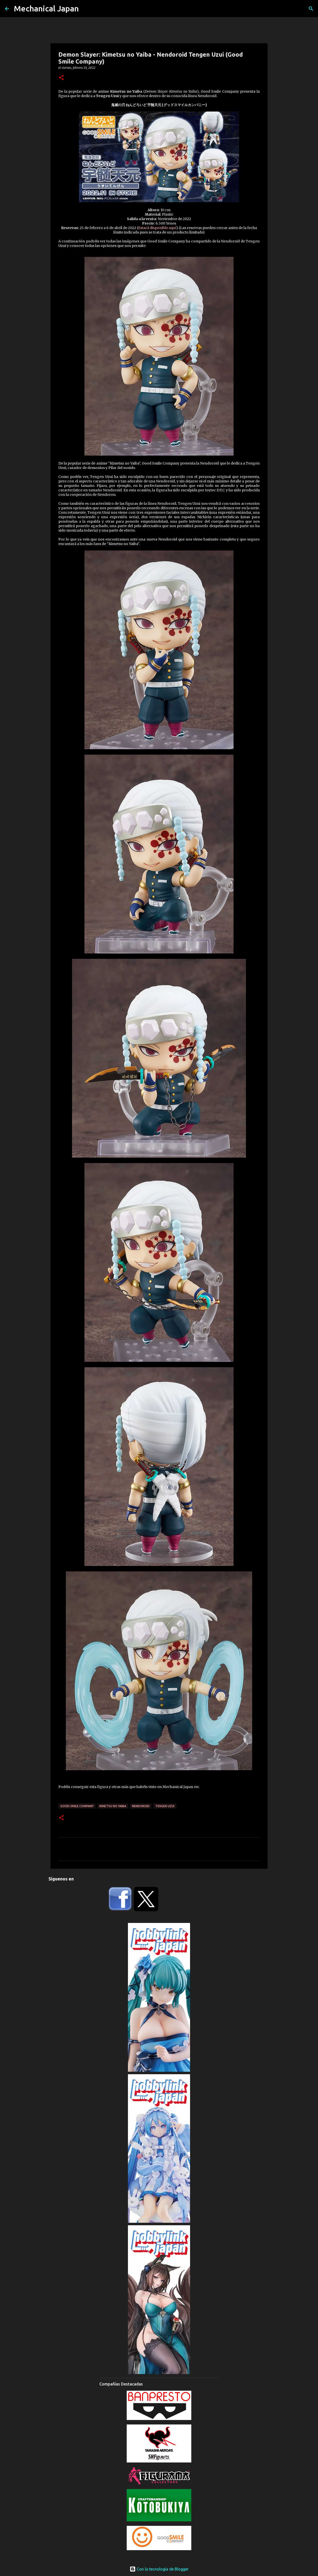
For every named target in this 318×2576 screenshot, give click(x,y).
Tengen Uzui (164, 1806)
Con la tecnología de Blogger (159, 2569)
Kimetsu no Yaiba (112, 1806)
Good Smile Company (77, 1806)
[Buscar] (311, 9)
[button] (61, 78)
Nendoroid (141, 1806)
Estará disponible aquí (157, 228)
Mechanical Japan (46, 8)
